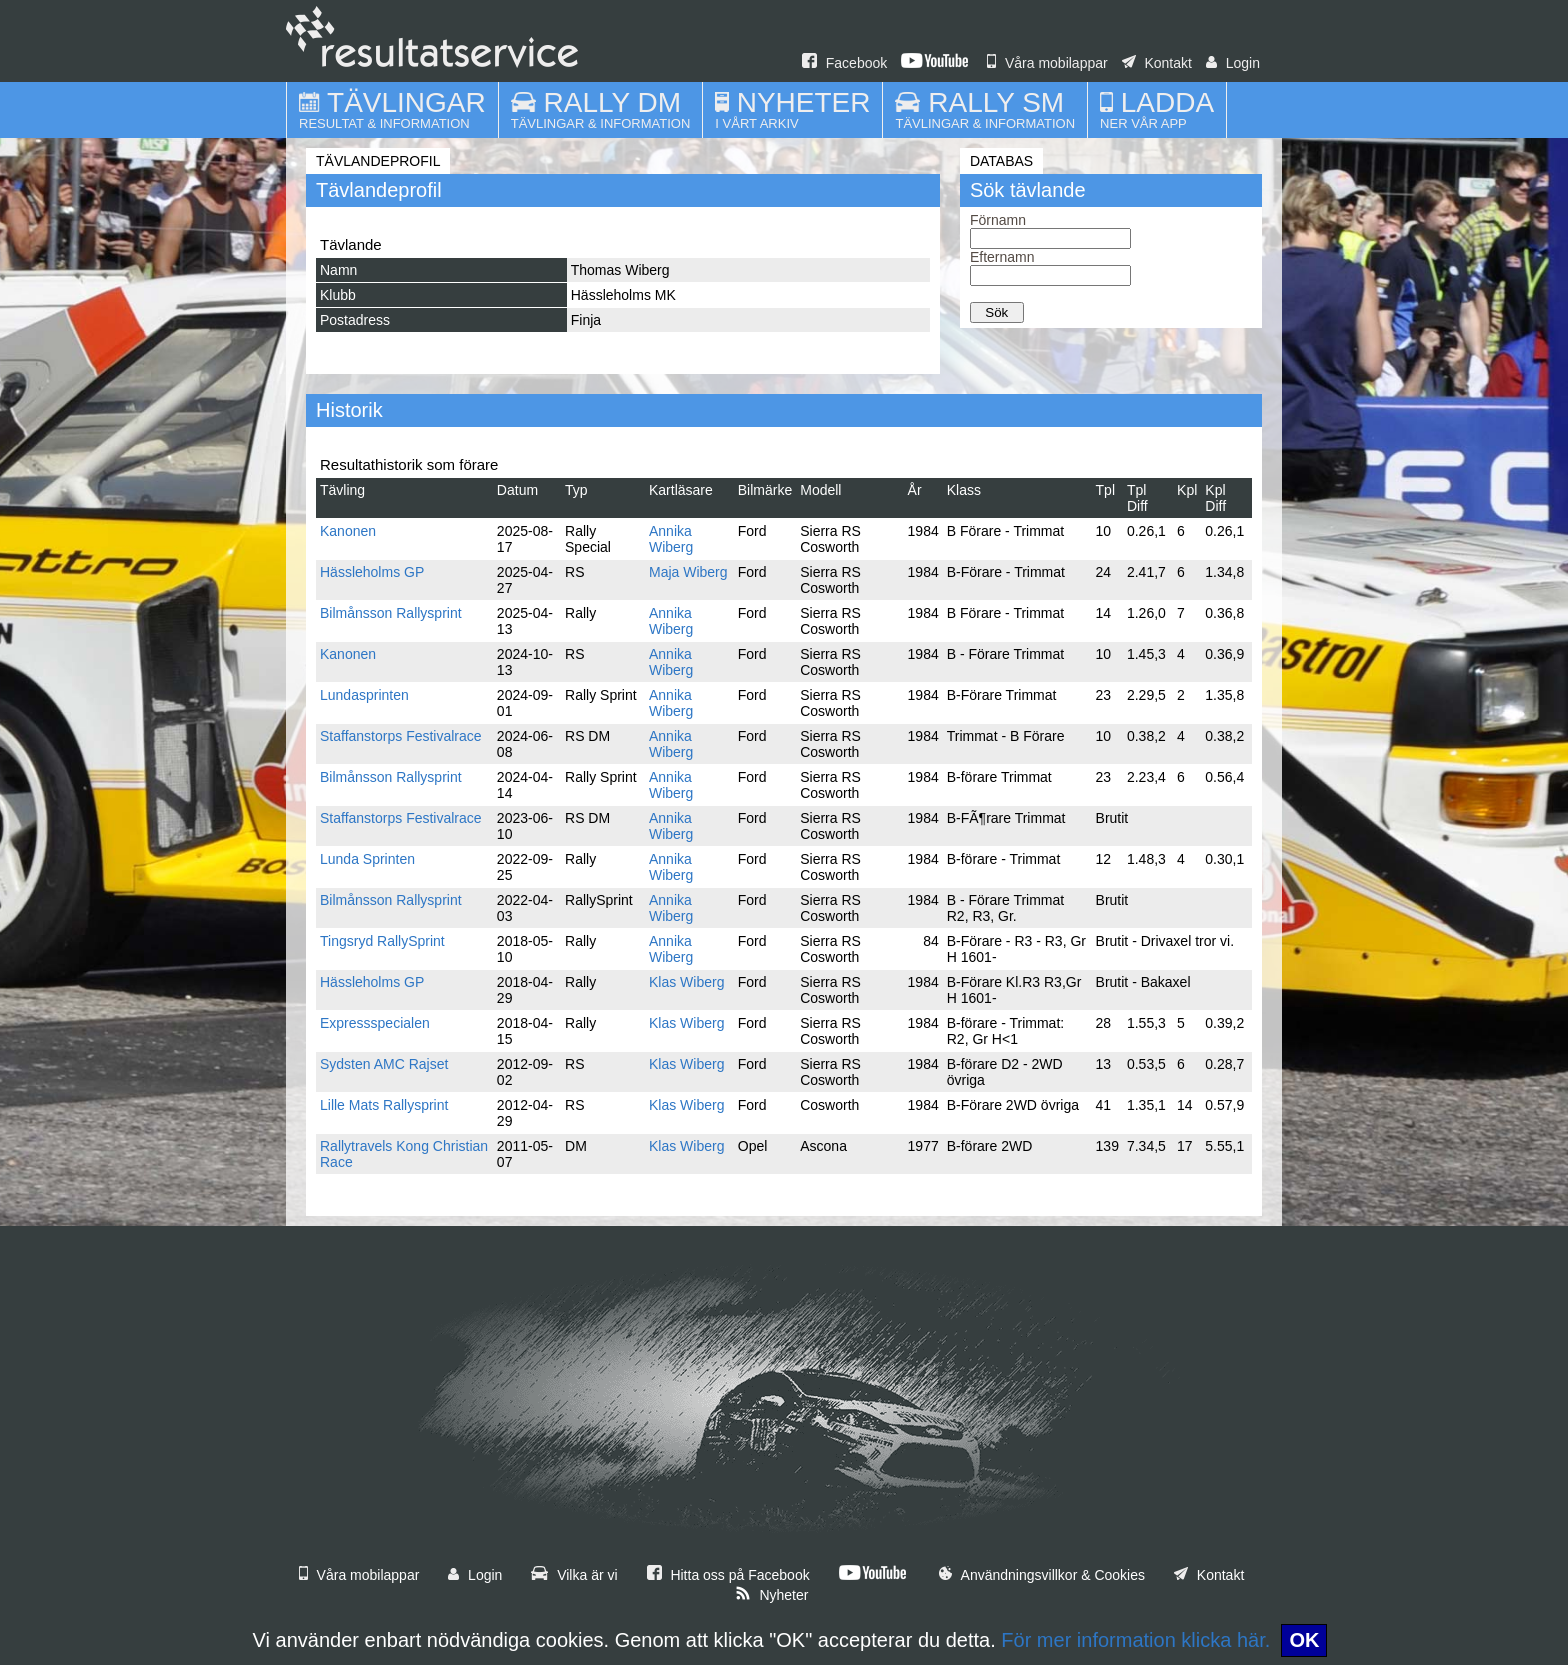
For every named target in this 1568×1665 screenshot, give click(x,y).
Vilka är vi (574, 1575)
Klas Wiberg (686, 982)
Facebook (844, 63)
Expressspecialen (375, 1023)
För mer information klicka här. (1135, 1640)
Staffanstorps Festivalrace (401, 736)
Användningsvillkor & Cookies (1042, 1575)
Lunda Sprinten (367, 859)
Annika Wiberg (671, 539)
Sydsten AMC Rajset (384, 1064)
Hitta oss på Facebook (728, 1575)
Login (1233, 63)
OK (1304, 1640)
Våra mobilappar (1047, 63)
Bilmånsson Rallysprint (391, 613)
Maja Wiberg (688, 572)
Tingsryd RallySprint (382, 941)
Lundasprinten (364, 695)
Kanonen (348, 531)
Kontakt (1157, 63)
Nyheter (772, 1595)
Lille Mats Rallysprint (384, 1105)
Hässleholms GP (372, 572)
